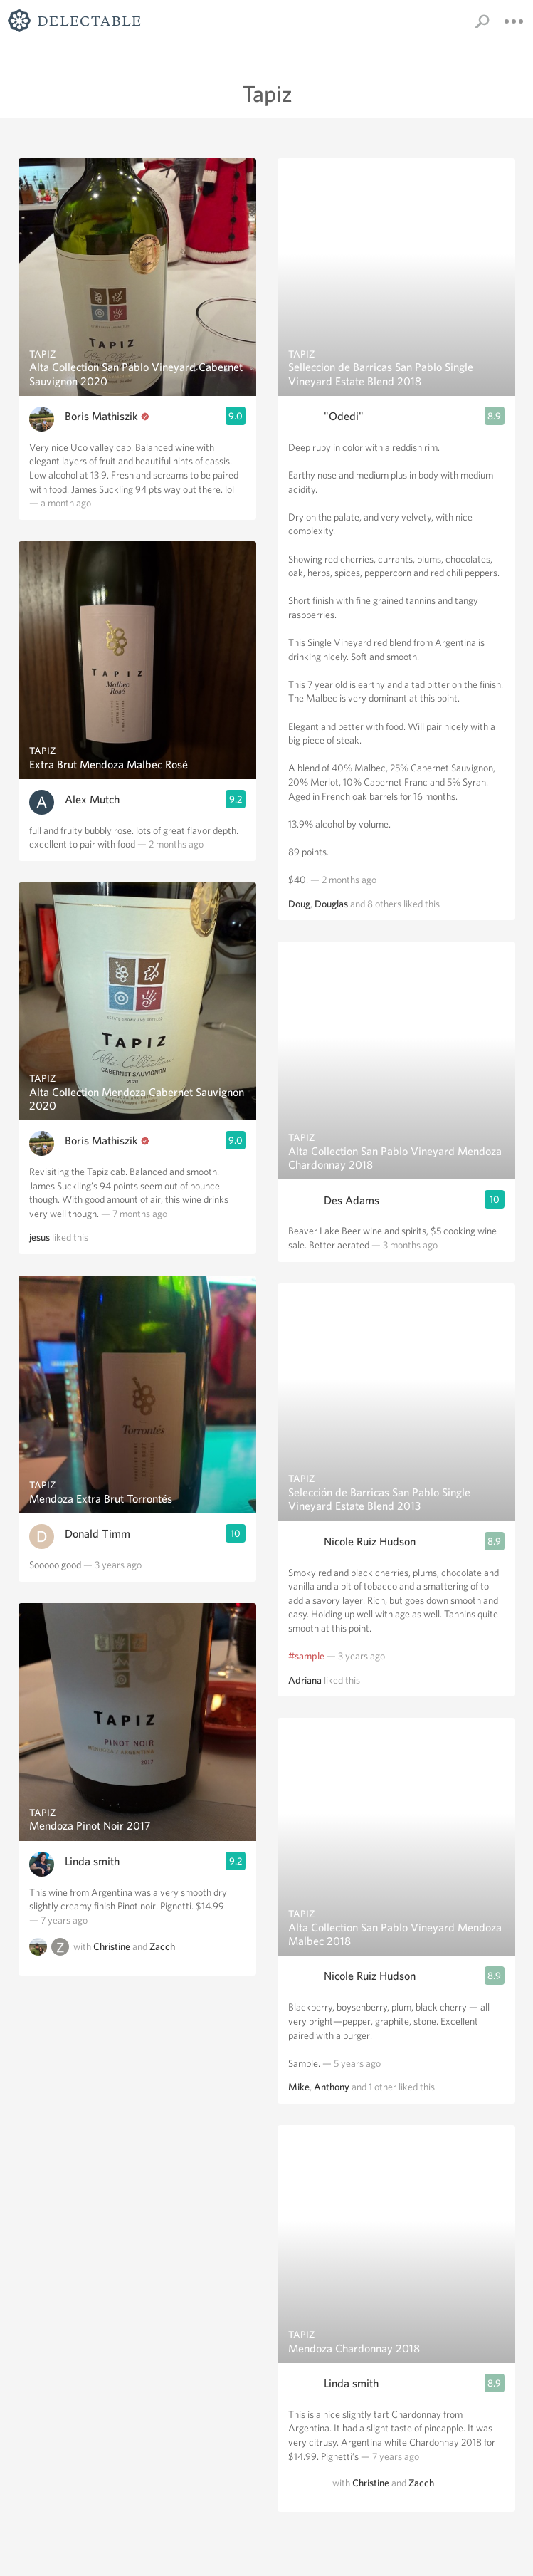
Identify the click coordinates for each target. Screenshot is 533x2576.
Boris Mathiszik (101, 416)
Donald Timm (97, 1533)
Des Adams (351, 1200)
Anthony (331, 2086)
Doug (299, 903)
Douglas (331, 903)
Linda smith (92, 1861)
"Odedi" (344, 416)
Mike (299, 2086)
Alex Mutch (92, 799)
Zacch (162, 1947)
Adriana (305, 1680)
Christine (111, 1947)
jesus (39, 1237)
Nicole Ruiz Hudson (370, 1541)
